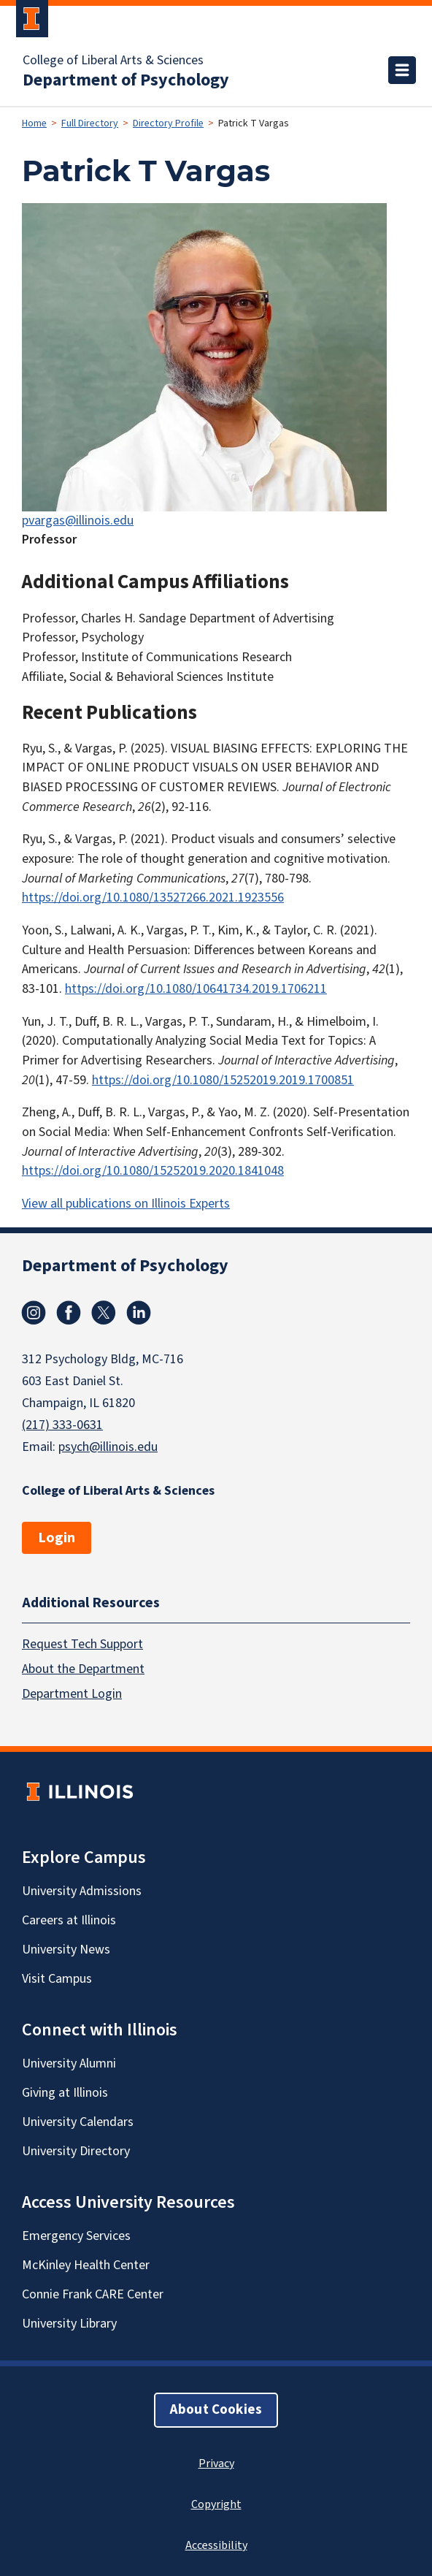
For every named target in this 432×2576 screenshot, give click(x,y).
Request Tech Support (82, 1643)
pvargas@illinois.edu (78, 520)
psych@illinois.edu (108, 1447)
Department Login (72, 1693)
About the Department (83, 1668)
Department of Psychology (126, 80)
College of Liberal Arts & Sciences (113, 60)
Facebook (69, 1313)
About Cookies (216, 2409)
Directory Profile (168, 123)
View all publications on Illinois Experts (126, 1203)
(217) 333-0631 (62, 1425)
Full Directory (89, 123)
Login (56, 1538)
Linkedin (139, 1313)
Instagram (34, 1313)
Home (34, 123)
